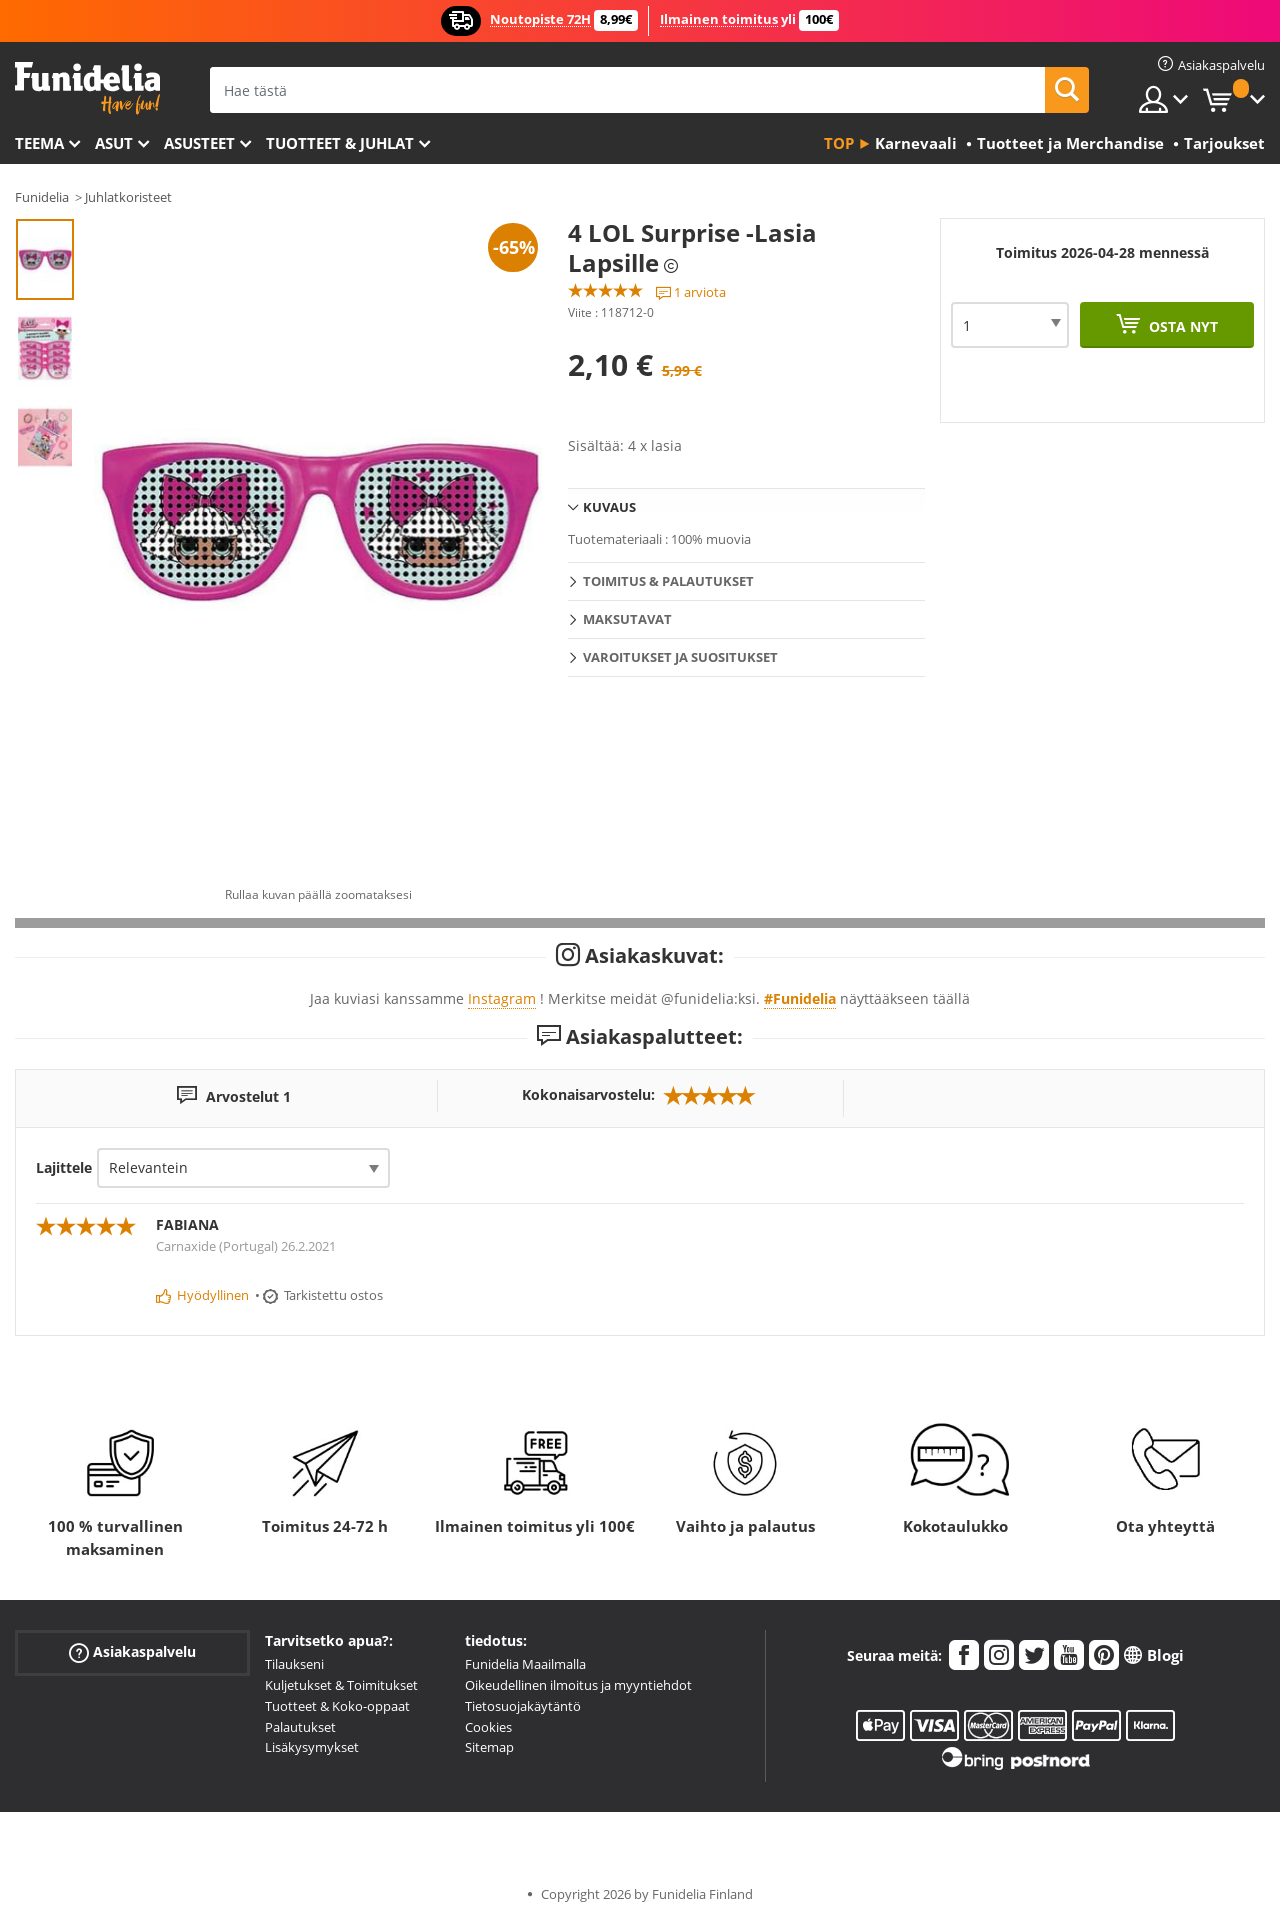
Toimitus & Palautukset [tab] (668, 581)
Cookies (488, 1727)
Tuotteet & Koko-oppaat (337, 1706)
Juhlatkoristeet (128, 197)
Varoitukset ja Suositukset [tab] (680, 657)
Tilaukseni (294, 1664)
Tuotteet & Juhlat (340, 143)
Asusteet (199, 143)
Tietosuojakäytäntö (523, 1706)
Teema (39, 143)
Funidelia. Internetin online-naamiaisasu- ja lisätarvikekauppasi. (87, 88)
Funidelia (42, 197)
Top (839, 143)
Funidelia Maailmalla (525, 1664)
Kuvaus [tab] (609, 507)
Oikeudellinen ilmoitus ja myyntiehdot (578, 1685)
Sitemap (489, 1747)
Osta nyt (1181, 326)
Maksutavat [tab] (627, 619)
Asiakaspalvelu (132, 1652)
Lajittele (64, 1167)
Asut (114, 143)
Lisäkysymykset (312, 1747)
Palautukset (300, 1727)
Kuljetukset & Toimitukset (341, 1685)
